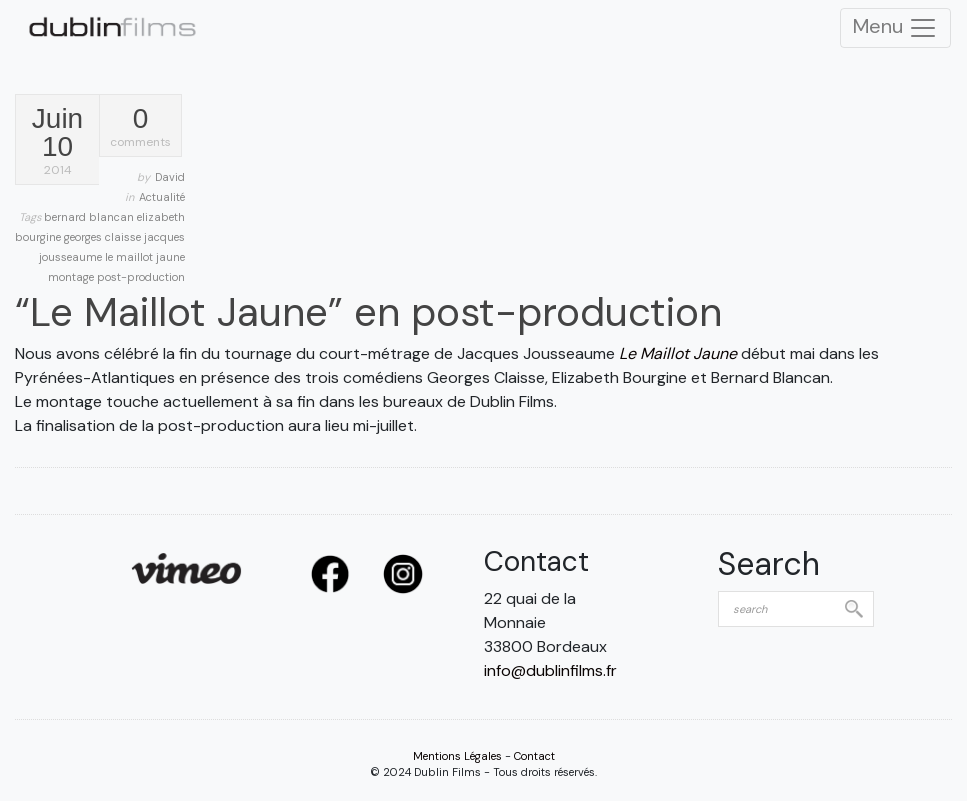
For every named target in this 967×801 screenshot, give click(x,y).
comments (140, 127)
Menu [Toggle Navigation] (895, 28)
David (170, 177)
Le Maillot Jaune (678, 353)
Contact (534, 756)
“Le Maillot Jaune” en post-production (368, 312)
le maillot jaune (145, 257)
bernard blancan (90, 217)
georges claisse (104, 237)
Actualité (162, 197)
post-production (141, 277)
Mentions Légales (457, 756)
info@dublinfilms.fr (550, 670)
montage (72, 277)
